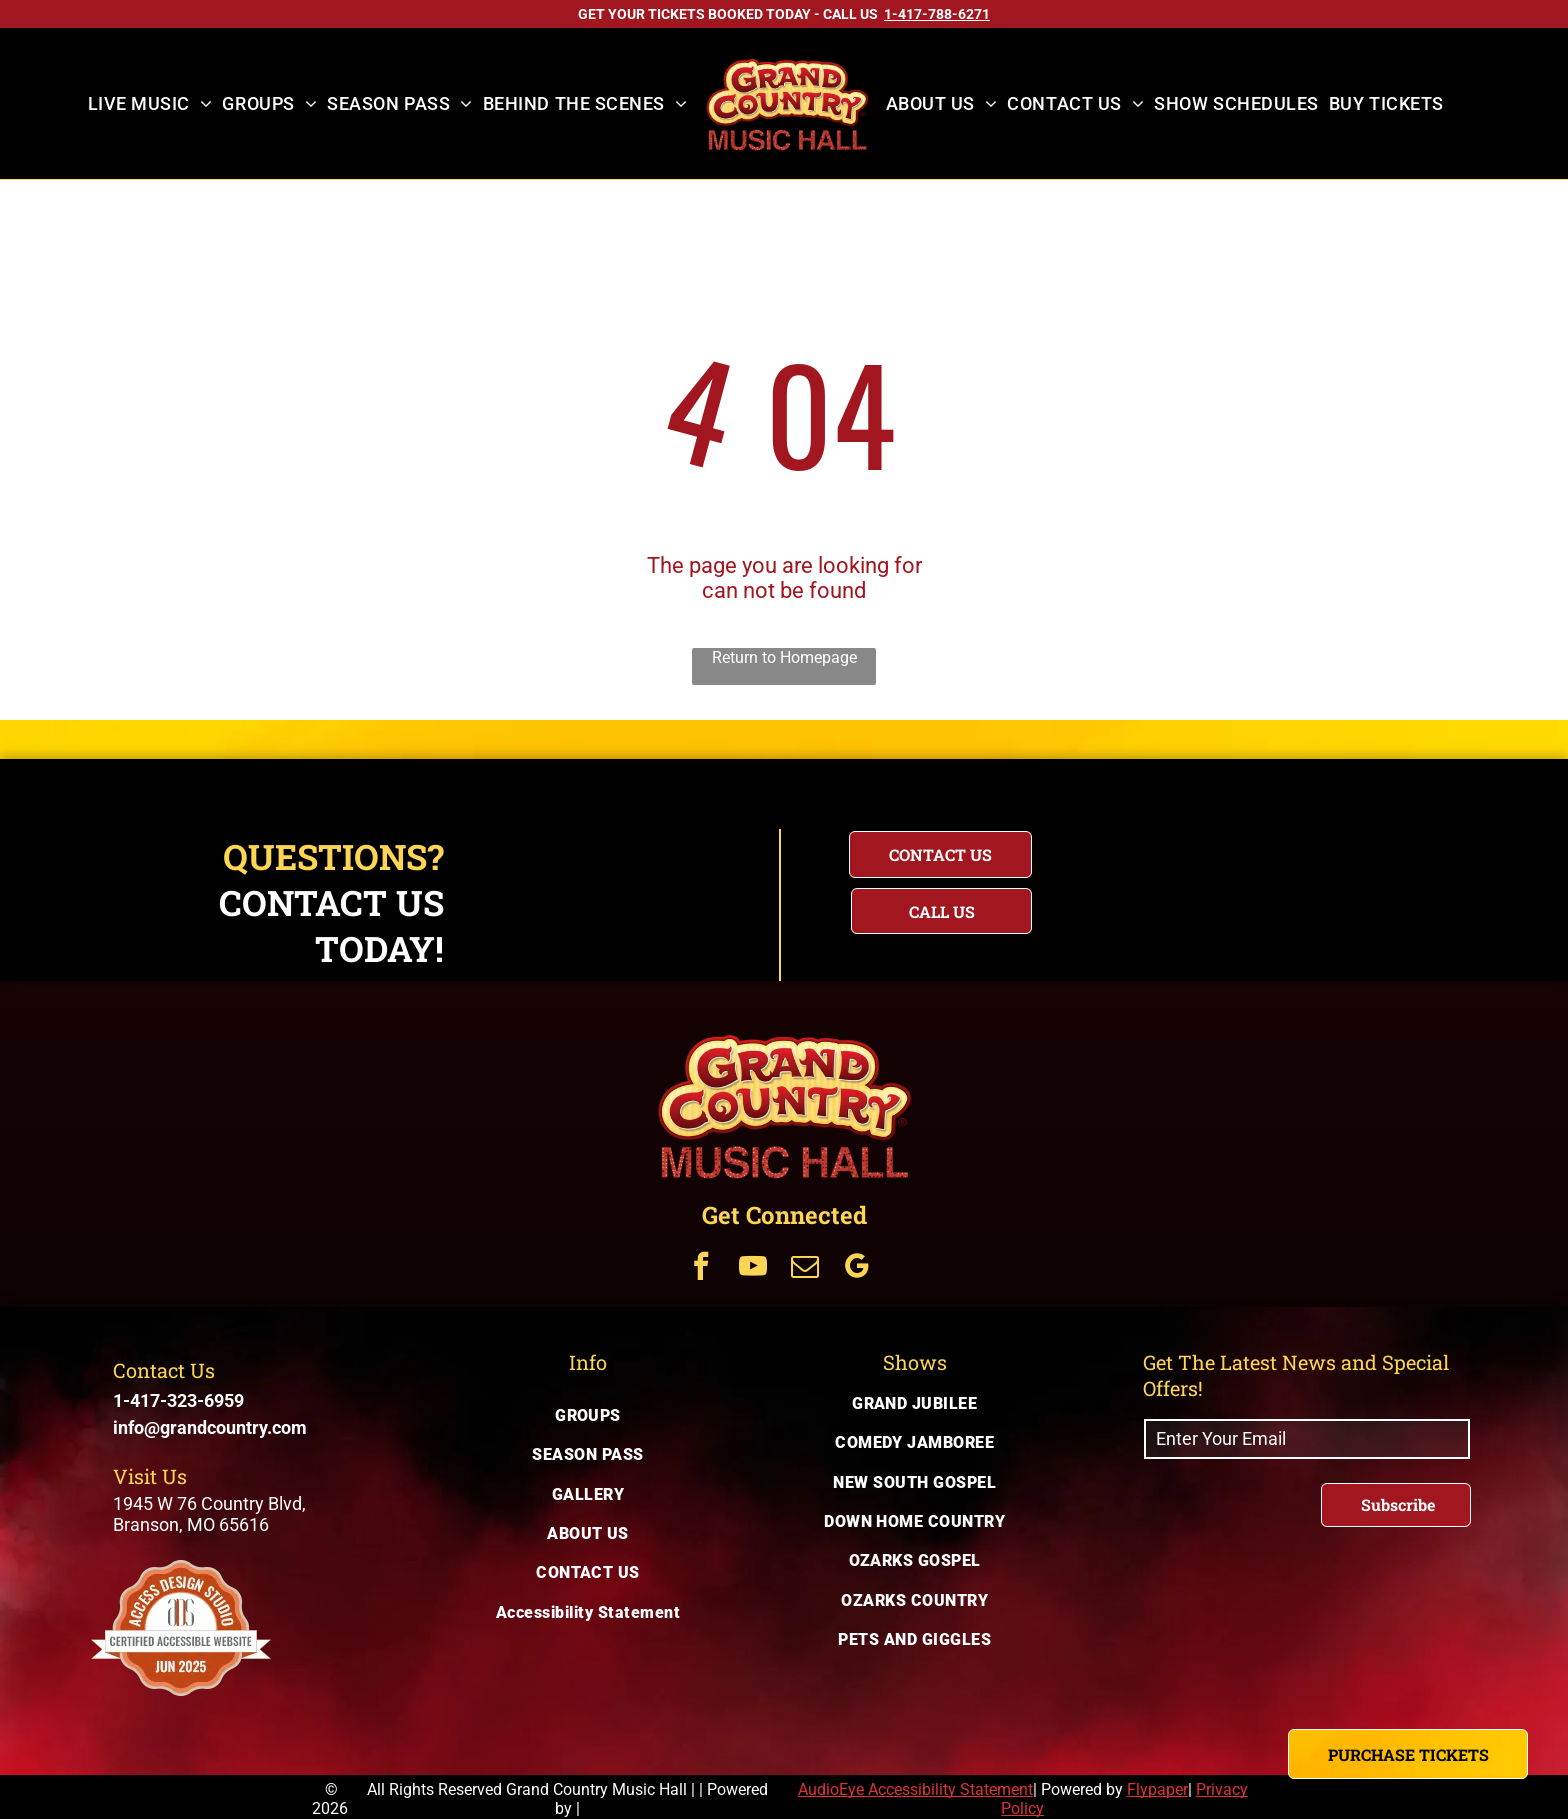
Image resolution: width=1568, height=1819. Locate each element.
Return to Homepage (784, 657)
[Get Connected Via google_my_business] (857, 1268)
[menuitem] (150, 104)
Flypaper (1157, 1789)
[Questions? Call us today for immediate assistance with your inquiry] (941, 911)
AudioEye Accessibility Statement (915, 1789)
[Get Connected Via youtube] (753, 1268)
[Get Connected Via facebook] (701, 1268)
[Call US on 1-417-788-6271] (937, 14)
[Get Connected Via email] (805, 1268)
